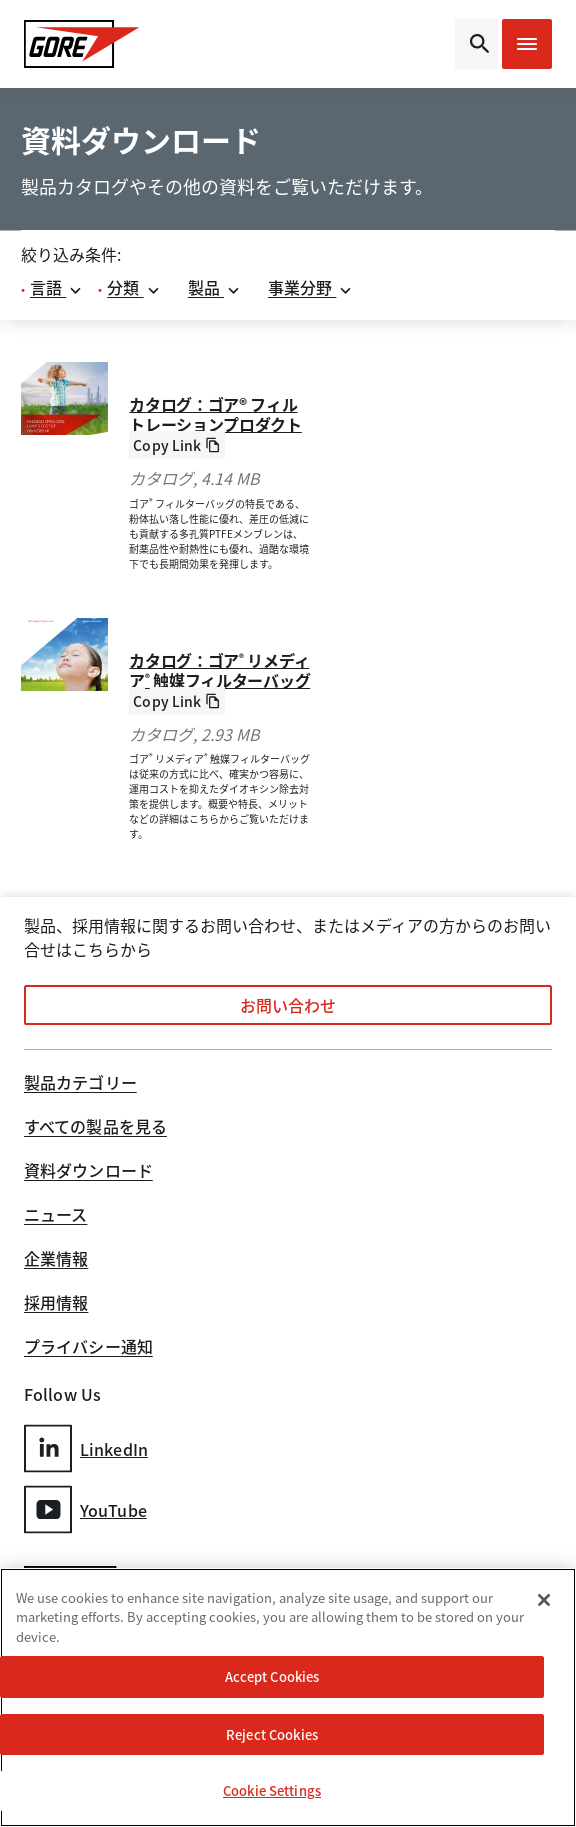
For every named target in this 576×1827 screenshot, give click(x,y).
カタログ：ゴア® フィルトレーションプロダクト (215, 414)
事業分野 (311, 287)
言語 (56, 287)
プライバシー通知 (88, 1348)
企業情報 (56, 1260)
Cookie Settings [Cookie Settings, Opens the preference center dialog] (272, 1790)
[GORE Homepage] (83, 44)
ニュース (55, 1216)
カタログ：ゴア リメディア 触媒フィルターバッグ (219, 670)
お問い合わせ (288, 1005)
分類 (133, 287)
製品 (214, 287)
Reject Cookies (272, 1734)
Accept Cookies (272, 1676)
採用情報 (56, 1304)
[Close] (544, 1600)
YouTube (85, 1509)
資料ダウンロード (88, 1172)
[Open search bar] (476, 44)
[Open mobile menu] (527, 44)
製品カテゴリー (80, 1084)
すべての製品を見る (95, 1128)
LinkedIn (86, 1448)
